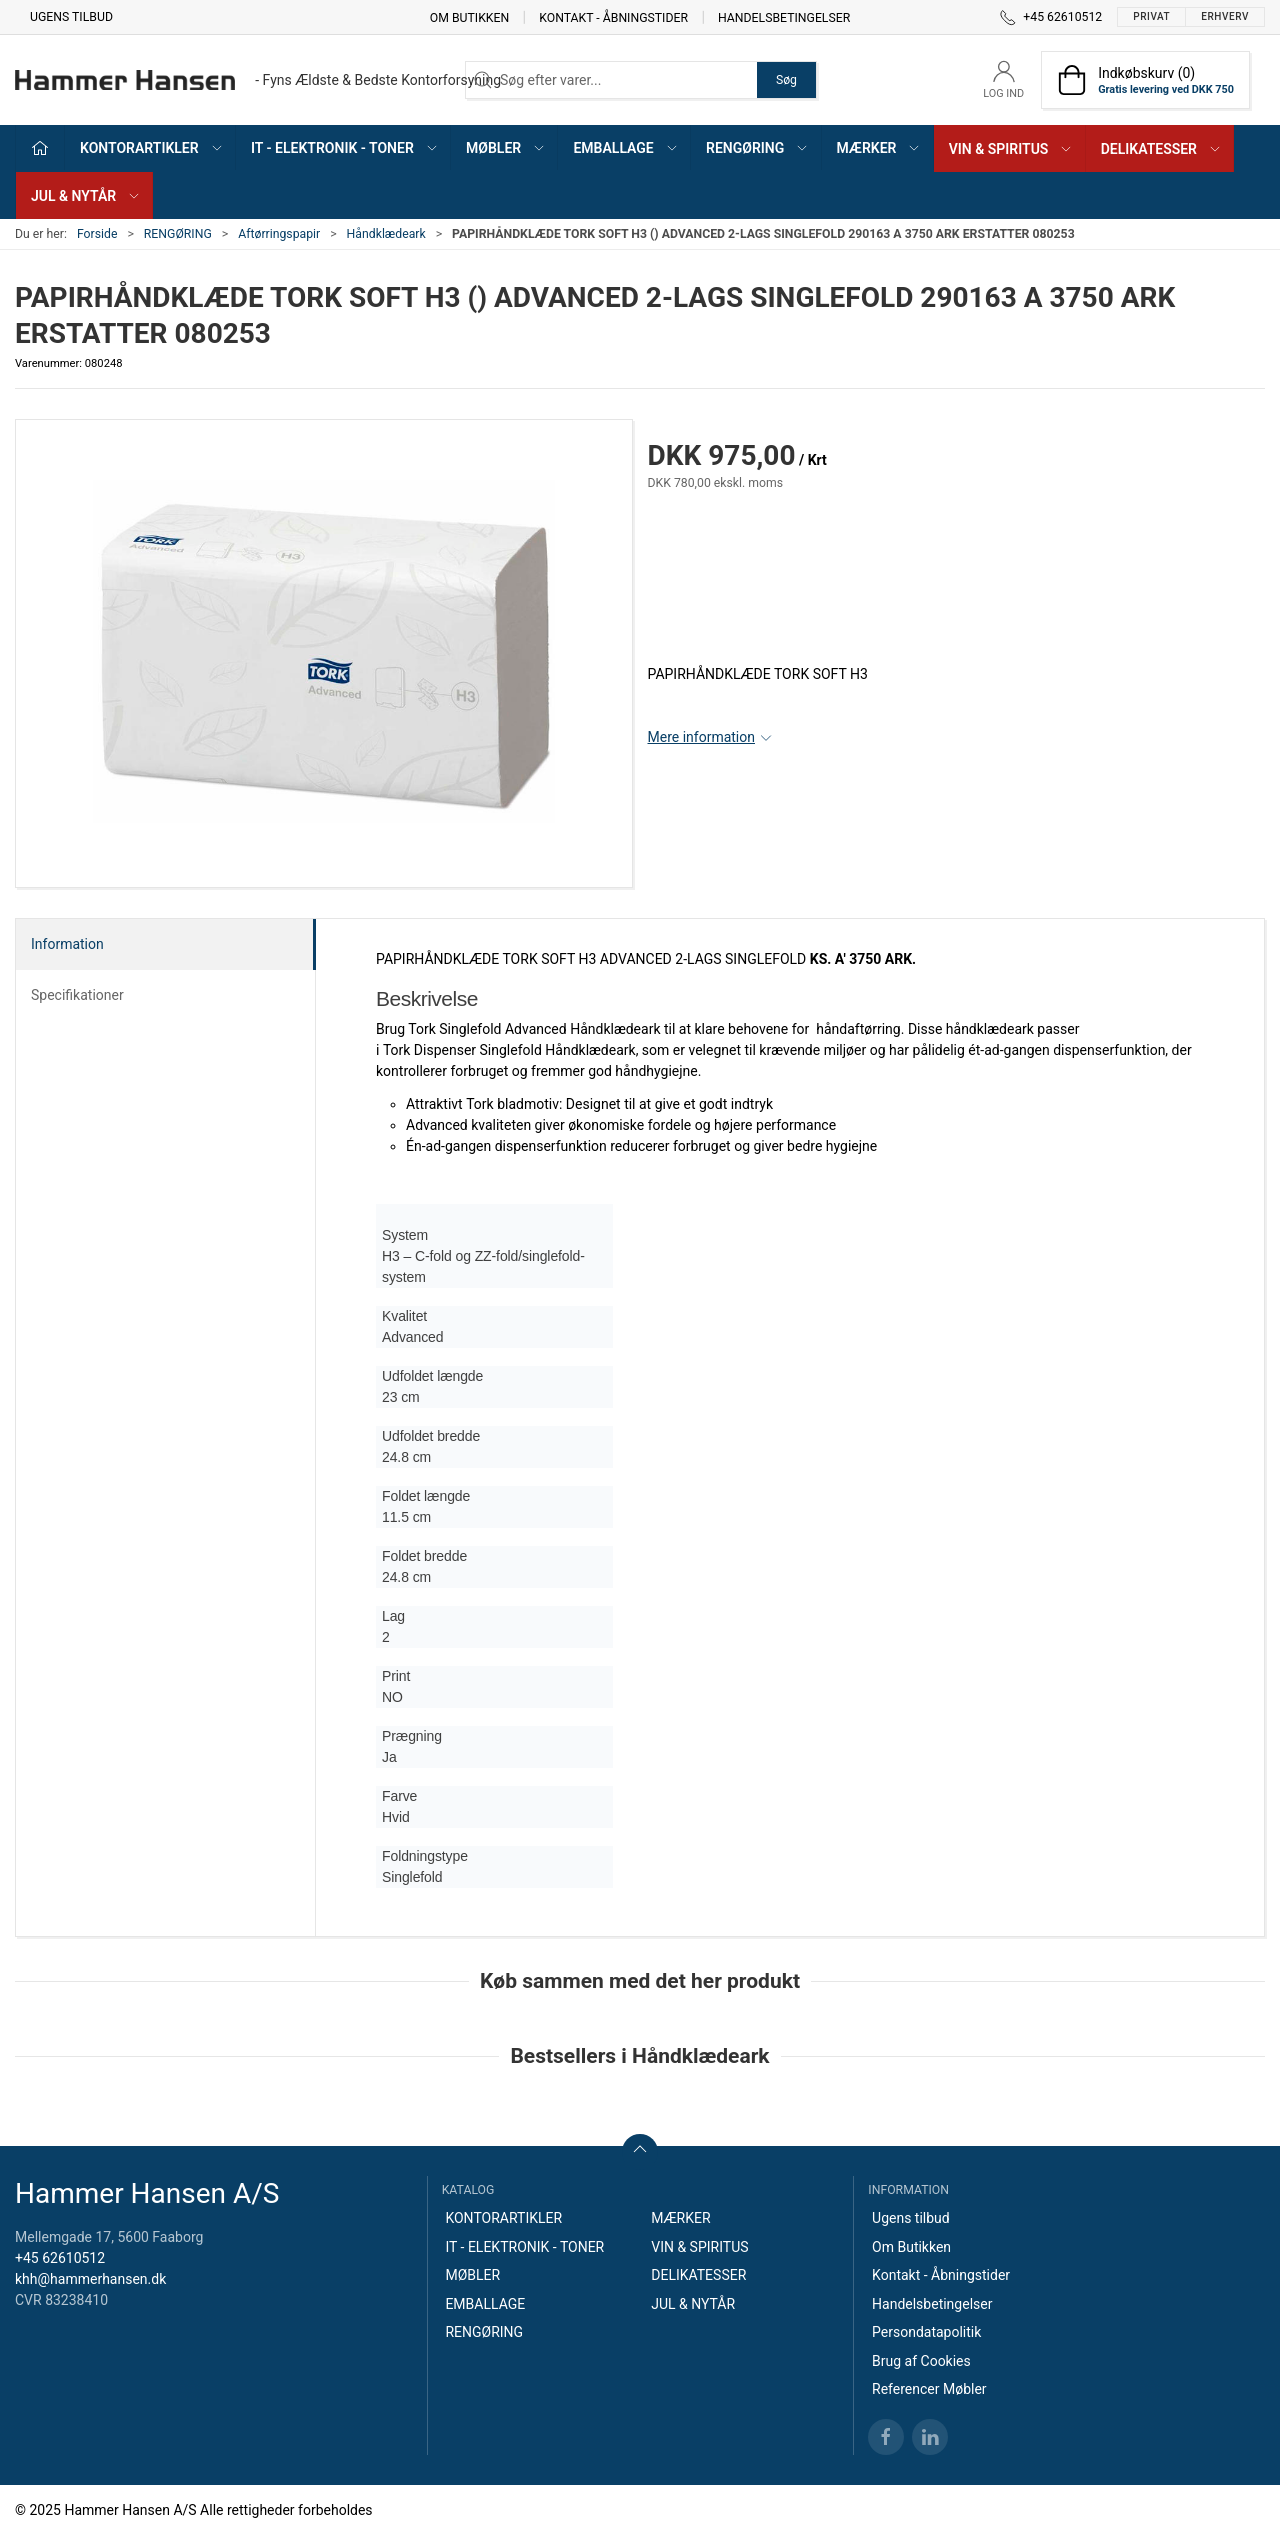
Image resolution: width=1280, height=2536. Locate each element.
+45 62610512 (60, 2258)
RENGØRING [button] (757, 148)
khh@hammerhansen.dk (90, 2279)
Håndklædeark (386, 234)
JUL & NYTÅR (693, 2304)
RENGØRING (178, 234)
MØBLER (472, 2275)
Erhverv (1225, 16)
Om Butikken (469, 17)
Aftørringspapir (279, 234)
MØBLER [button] (506, 148)
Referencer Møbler (929, 2389)
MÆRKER (680, 2218)
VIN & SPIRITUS (699, 2247)
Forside (97, 234)
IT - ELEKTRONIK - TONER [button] (345, 148)
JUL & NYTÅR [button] (86, 196)
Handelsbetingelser (784, 17)
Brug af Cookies (921, 2361)
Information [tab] (67, 944)
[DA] (258, 80)
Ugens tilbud (71, 17)
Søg (786, 80)
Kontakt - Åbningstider (613, 17)
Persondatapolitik (926, 2332)
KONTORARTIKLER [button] (152, 148)
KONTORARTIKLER (503, 2218)
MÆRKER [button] (879, 148)
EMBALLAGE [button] (625, 148)
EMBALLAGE (485, 2304)
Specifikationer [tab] (77, 995)
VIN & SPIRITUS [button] (1011, 149)
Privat (1151, 16)
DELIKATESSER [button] (1161, 149)
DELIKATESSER (698, 2275)
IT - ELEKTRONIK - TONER (524, 2247)
